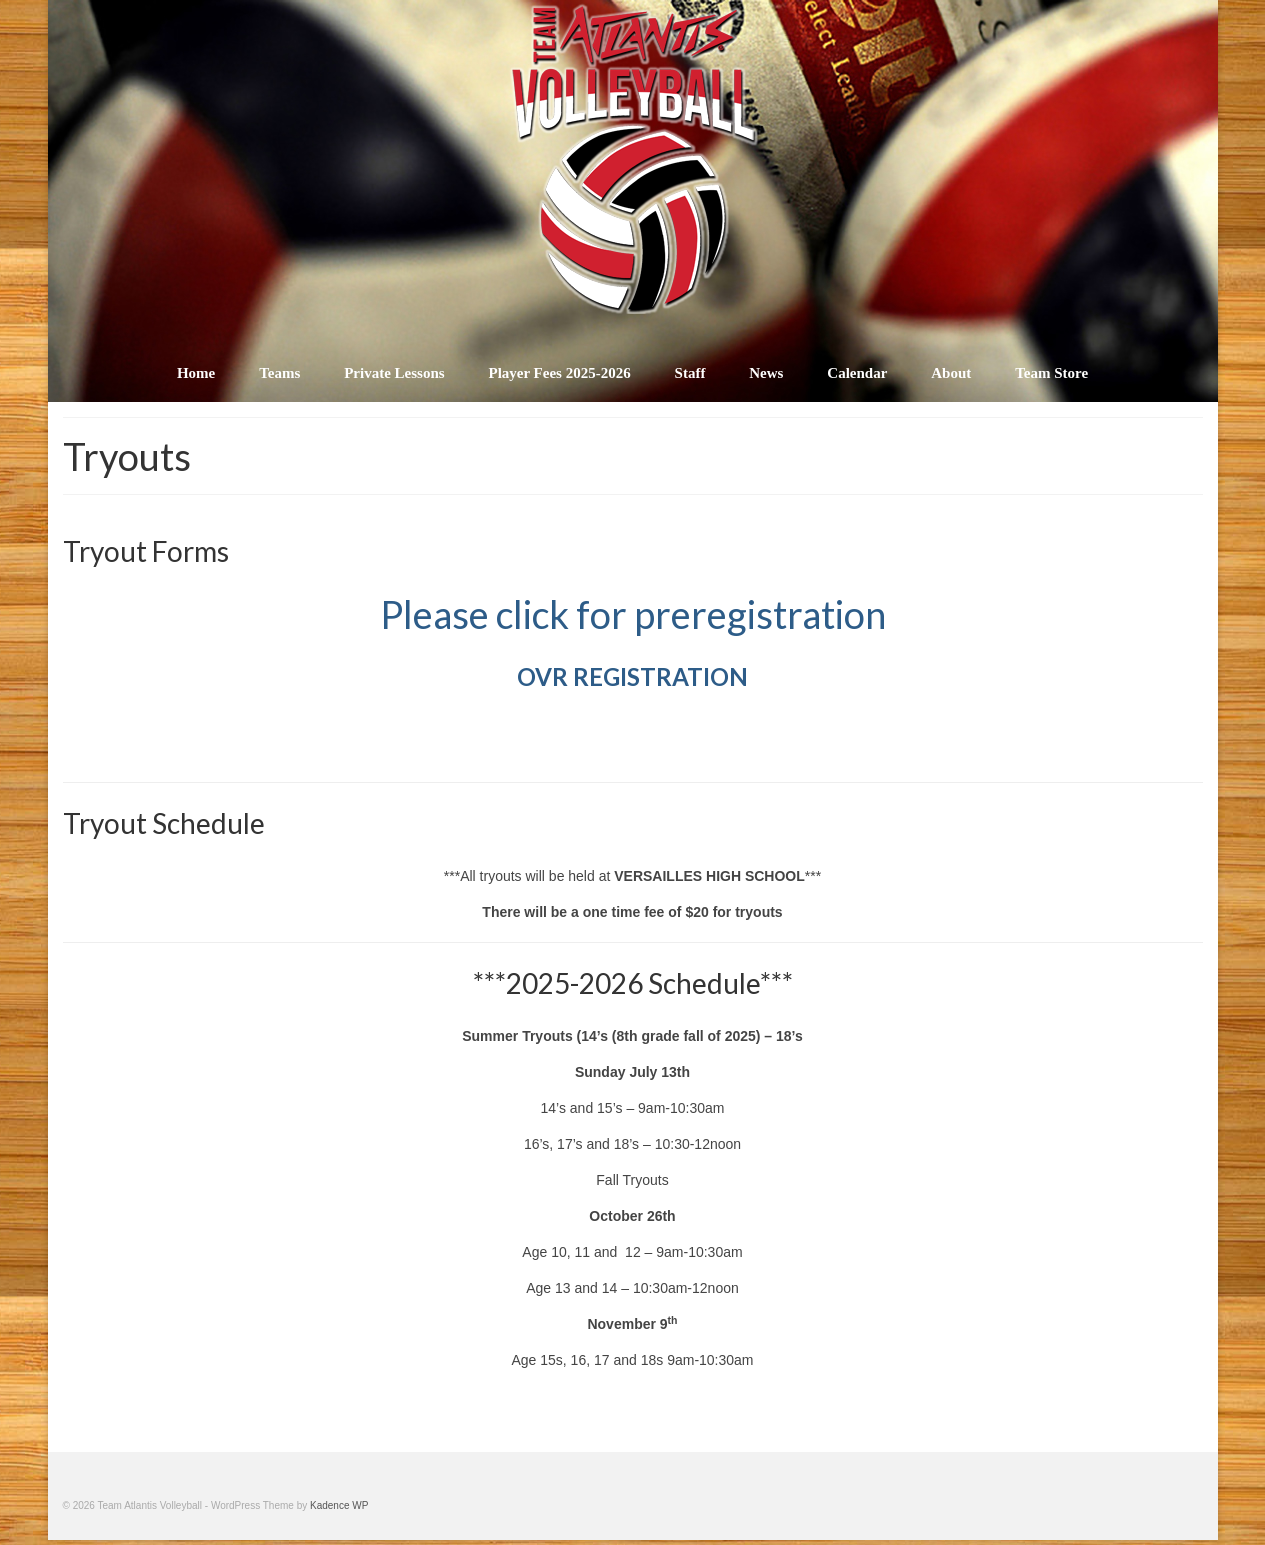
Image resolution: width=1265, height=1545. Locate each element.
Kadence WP (339, 1505)
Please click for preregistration (633, 614)
